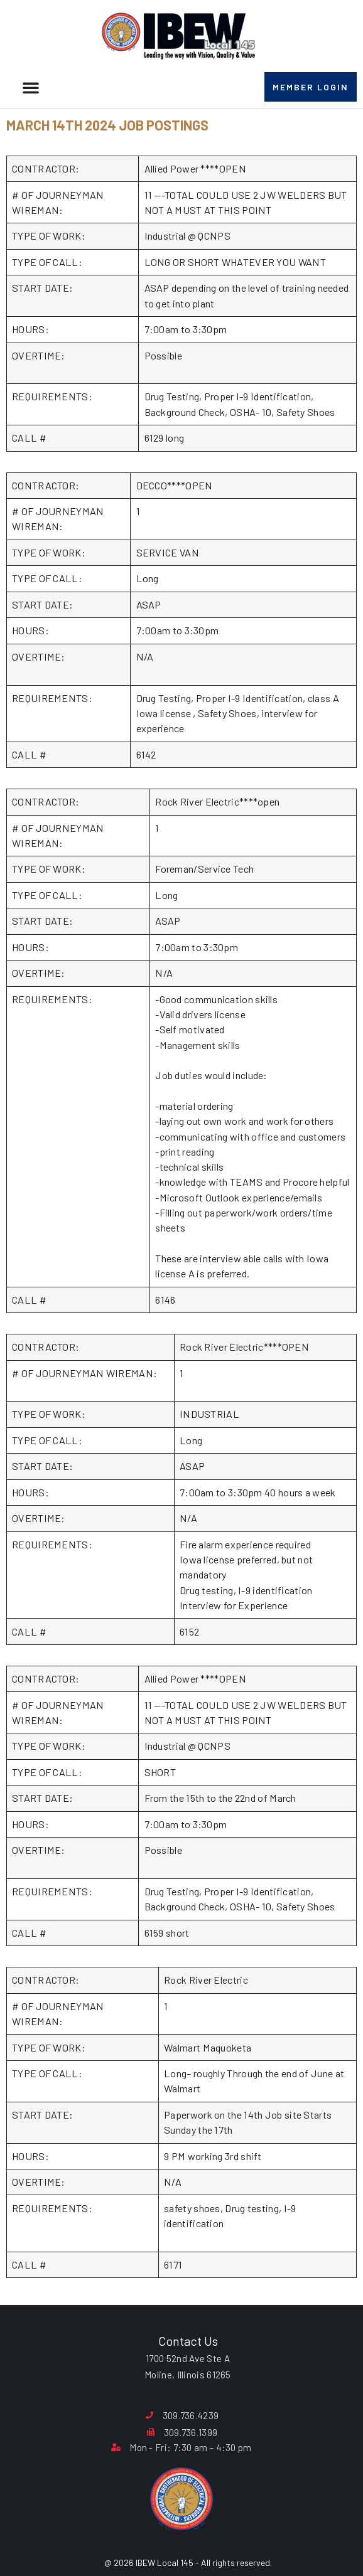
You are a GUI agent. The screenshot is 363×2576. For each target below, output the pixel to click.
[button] (31, 87)
